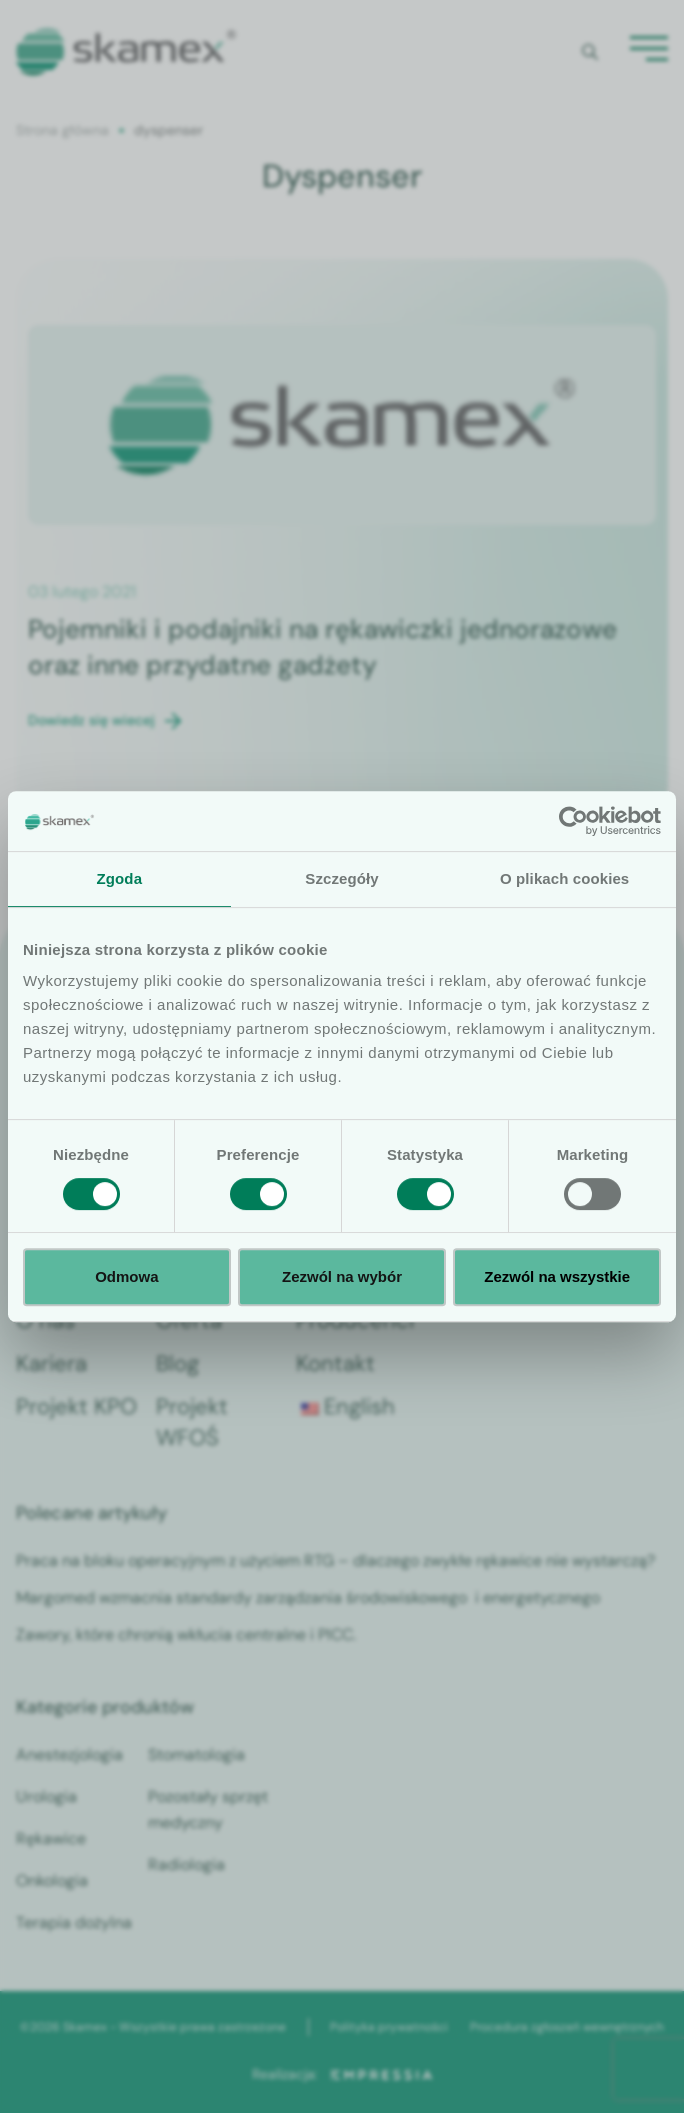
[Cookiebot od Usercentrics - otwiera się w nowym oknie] (573, 821)
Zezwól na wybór (342, 1276)
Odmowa (126, 1276)
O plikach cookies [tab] (564, 878)
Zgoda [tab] (120, 878)
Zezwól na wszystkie (557, 1276)
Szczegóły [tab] (341, 878)
